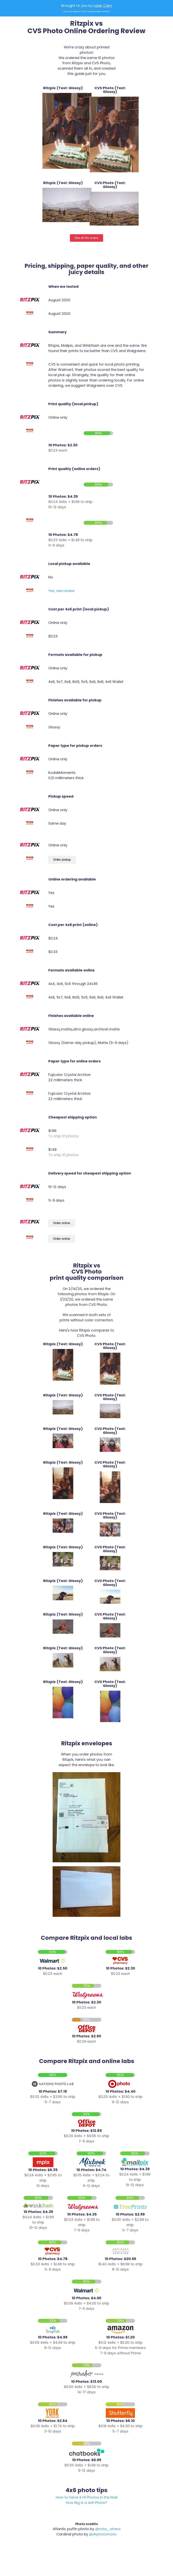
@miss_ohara (107, 2528)
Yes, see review (61, 590)
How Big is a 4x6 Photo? (86, 2502)
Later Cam (103, 5)
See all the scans (86, 238)
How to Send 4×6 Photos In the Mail (86, 2497)
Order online (61, 1223)
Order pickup (62, 859)
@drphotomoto (103, 2534)
